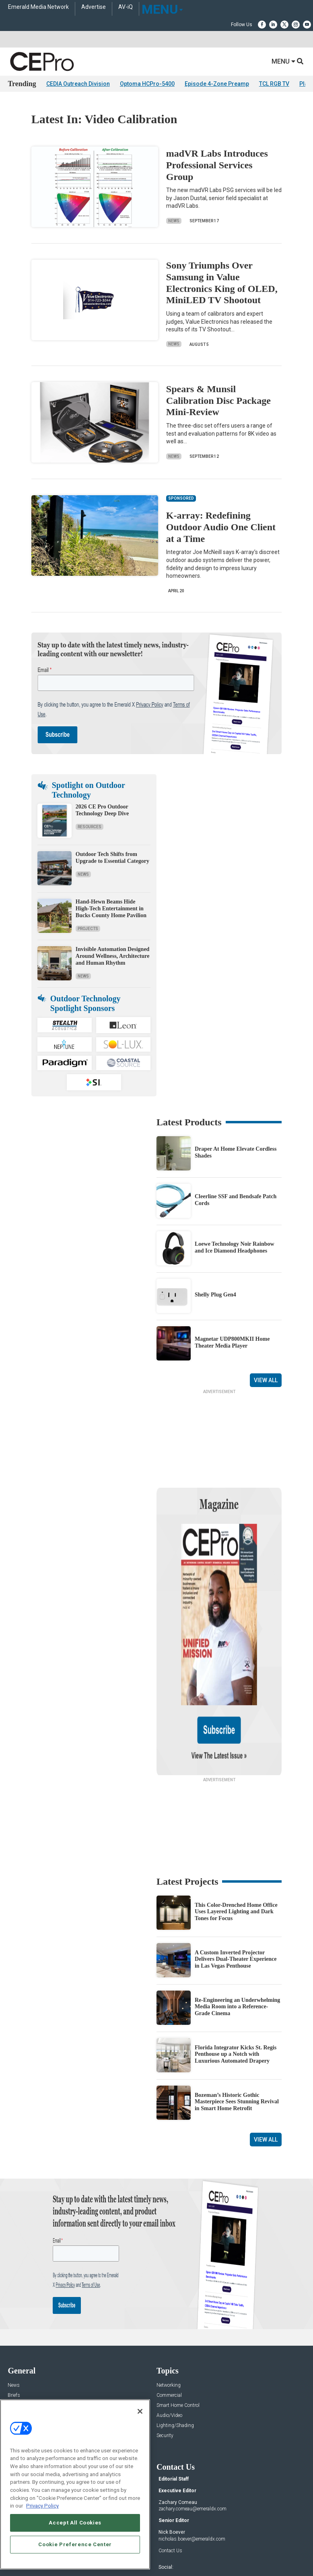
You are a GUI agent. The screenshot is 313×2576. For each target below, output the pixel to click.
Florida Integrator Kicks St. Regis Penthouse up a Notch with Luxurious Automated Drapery (235, 1969)
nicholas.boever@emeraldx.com (192, 2453)
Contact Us (170, 2465)
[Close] (140, 2411)
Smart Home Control (178, 2320)
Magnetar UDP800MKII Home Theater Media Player (232, 1342)
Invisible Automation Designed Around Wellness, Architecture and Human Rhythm (113, 956)
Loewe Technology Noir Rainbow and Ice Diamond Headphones (234, 1247)
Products (17, 2320)
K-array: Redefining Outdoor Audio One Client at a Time (221, 527)
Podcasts (18, 2360)
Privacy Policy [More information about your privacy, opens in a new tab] (42, 2506)
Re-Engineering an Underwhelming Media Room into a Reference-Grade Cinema (237, 1921)
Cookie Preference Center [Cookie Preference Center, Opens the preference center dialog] (75, 2544)
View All (266, 1380)
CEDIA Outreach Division (78, 84)
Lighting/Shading (175, 2340)
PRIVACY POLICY (191, 2551)
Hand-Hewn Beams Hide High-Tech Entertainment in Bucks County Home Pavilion (111, 908)
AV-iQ (125, 7)
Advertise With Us (27, 2396)
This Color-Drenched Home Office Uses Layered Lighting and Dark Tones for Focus (236, 1826)
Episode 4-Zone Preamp (217, 84)
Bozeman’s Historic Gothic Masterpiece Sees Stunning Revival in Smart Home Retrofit (237, 2016)
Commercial (169, 2310)
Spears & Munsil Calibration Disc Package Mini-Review (218, 401)
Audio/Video (169, 2330)
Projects (88, 928)
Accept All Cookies (75, 2523)
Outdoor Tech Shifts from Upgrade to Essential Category (112, 857)
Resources (89, 827)
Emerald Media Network (38, 7)
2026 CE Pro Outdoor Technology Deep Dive (102, 810)
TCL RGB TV (274, 84)
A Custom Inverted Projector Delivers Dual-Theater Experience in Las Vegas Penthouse (235, 1874)
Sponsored (19, 2350)
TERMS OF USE (152, 2551)
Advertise (93, 7)
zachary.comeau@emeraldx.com (193, 2424)
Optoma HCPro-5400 (147, 84)
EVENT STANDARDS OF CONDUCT (201, 2544)
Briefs (14, 2310)
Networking (168, 2300)
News (173, 221)
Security (164, 2350)
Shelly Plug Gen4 (215, 1295)
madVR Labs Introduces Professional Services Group (217, 165)
